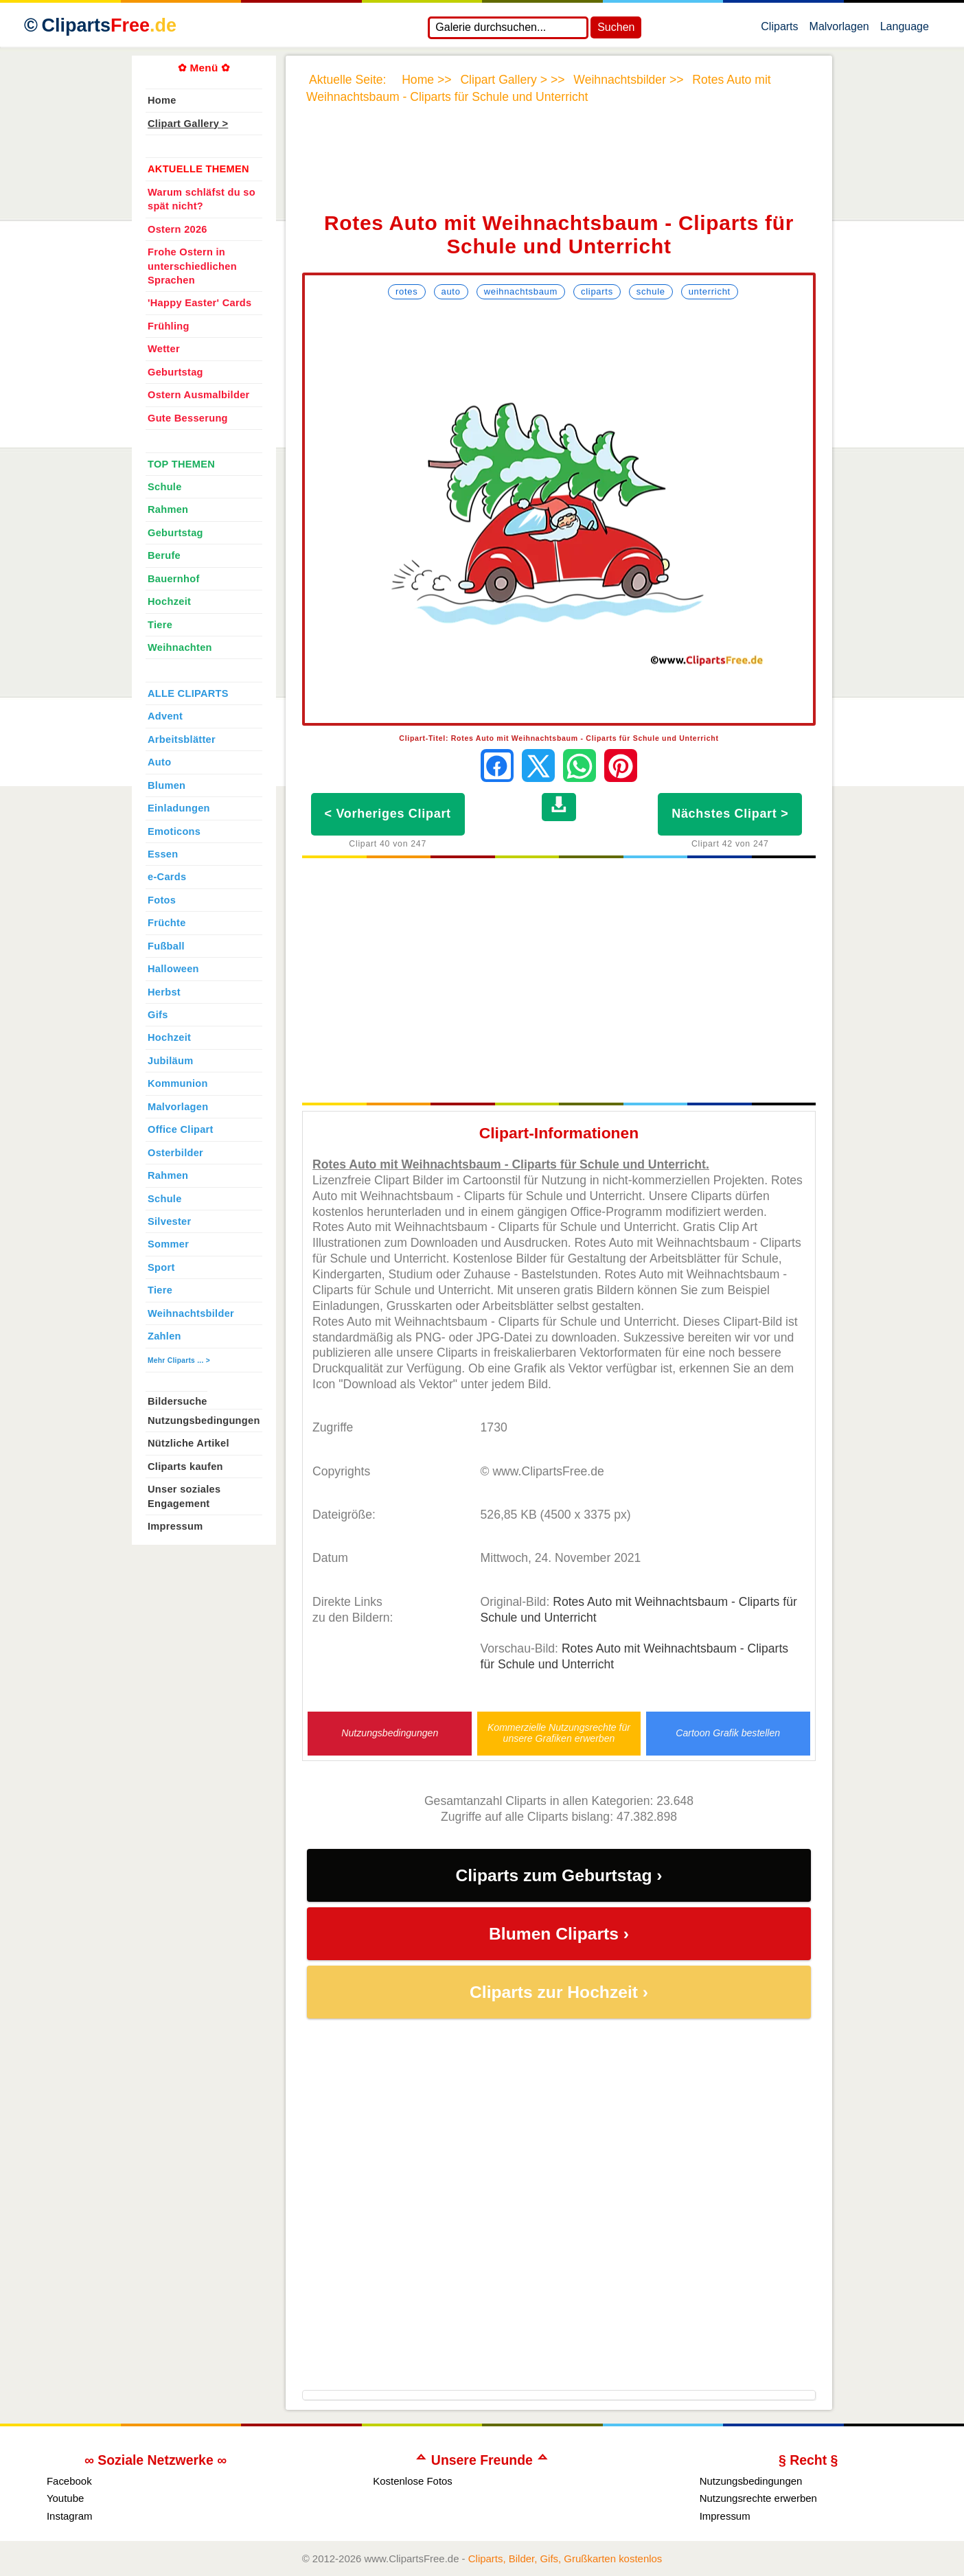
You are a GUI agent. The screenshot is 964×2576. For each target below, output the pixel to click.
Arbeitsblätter (182, 739)
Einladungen (179, 808)
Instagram (70, 2516)
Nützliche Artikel (188, 1443)
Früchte (167, 922)
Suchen (615, 27)
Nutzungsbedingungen (389, 1733)
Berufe (164, 555)
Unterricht (710, 291)
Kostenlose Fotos (412, 2481)
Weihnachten (180, 647)
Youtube (65, 2498)
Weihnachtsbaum (521, 291)
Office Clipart (181, 1129)
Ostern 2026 (177, 229)
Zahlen (164, 1336)
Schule (650, 291)
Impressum (175, 1526)
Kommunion (178, 1083)
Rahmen (168, 509)
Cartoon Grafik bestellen (728, 1733)
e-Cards (167, 876)
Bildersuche (177, 1401)
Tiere (160, 624)
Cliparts (779, 29)
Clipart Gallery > (188, 123)
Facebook (69, 2481)
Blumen (166, 785)
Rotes (406, 291)
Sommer (168, 1244)
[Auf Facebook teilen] (497, 765)
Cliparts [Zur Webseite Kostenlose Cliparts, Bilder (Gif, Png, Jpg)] (108, 25)
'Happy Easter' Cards (199, 302)
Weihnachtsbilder (191, 1313)
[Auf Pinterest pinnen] (620, 765)
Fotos (162, 900)
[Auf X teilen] (538, 765)
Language (904, 29)
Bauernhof (174, 578)
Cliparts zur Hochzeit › (559, 1992)
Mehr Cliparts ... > (179, 1360)
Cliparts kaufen (185, 1466)
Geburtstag (175, 372)
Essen (163, 854)
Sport (161, 1267)
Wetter (164, 348)
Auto (451, 291)
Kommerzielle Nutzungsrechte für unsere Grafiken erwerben (558, 1733)
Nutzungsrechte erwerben (758, 2498)
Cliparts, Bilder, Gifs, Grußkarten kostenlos (565, 2558)
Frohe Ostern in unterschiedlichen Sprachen (192, 266)
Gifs (158, 1014)
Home (162, 100)
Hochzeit (169, 601)
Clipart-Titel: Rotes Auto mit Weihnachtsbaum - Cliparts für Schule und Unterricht (558, 738)
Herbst (164, 992)
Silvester (169, 1221)
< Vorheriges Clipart (388, 813)
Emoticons (174, 831)
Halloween (173, 968)
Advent (165, 716)
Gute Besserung (188, 418)
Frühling (169, 326)
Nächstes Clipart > (730, 813)
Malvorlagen (839, 29)
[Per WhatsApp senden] (579, 765)
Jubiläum (170, 1060)
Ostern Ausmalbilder (199, 394)
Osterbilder (175, 1152)
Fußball (166, 946)
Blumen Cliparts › (559, 1933)
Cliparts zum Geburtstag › (558, 1875)
